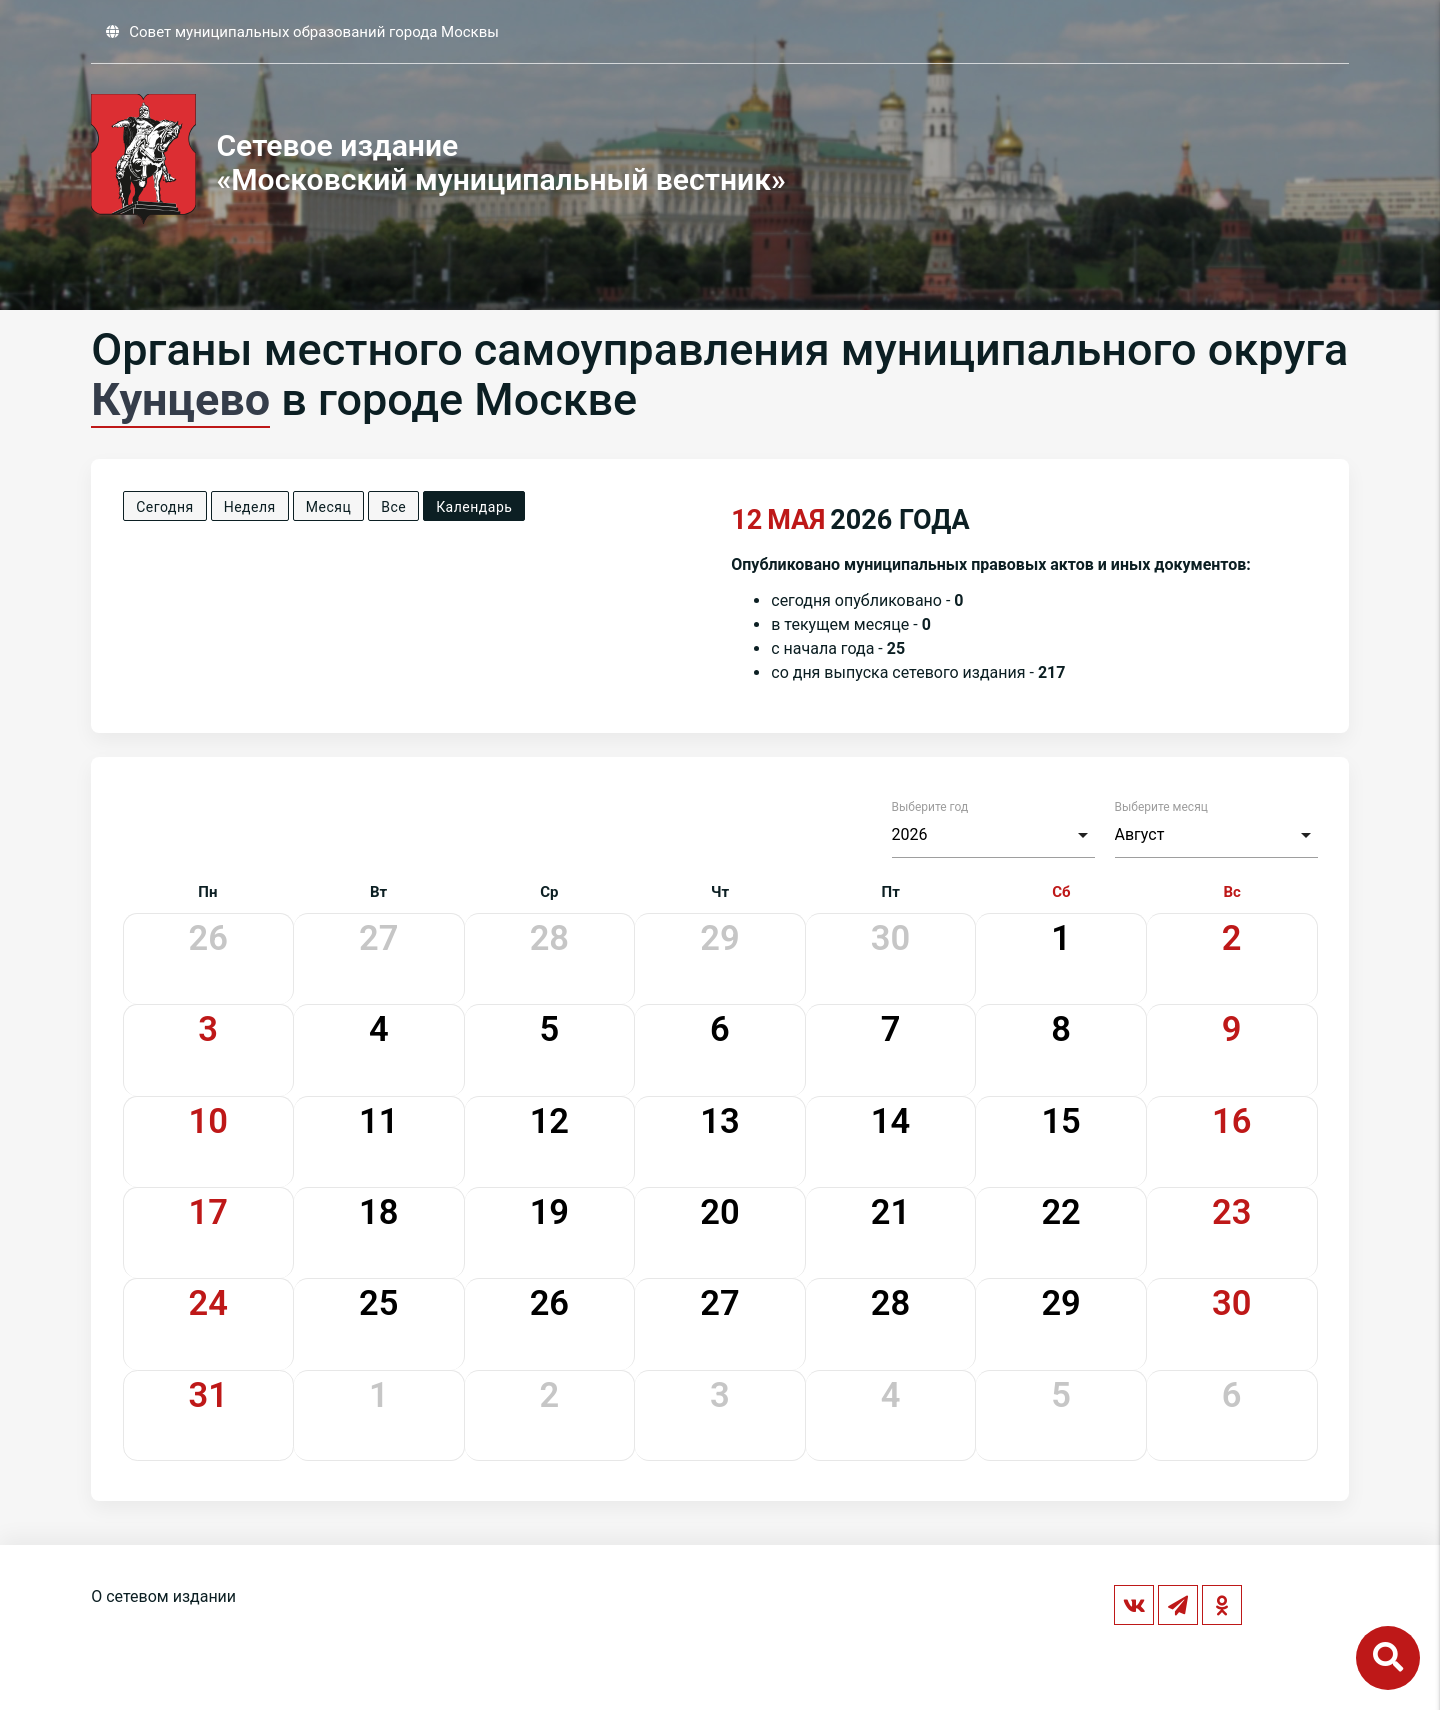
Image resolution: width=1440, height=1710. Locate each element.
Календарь (474, 507)
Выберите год (930, 807)
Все (393, 507)
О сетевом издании (163, 1596)
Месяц (328, 507)
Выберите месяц (1161, 807)
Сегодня (164, 507)
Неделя (250, 507)
